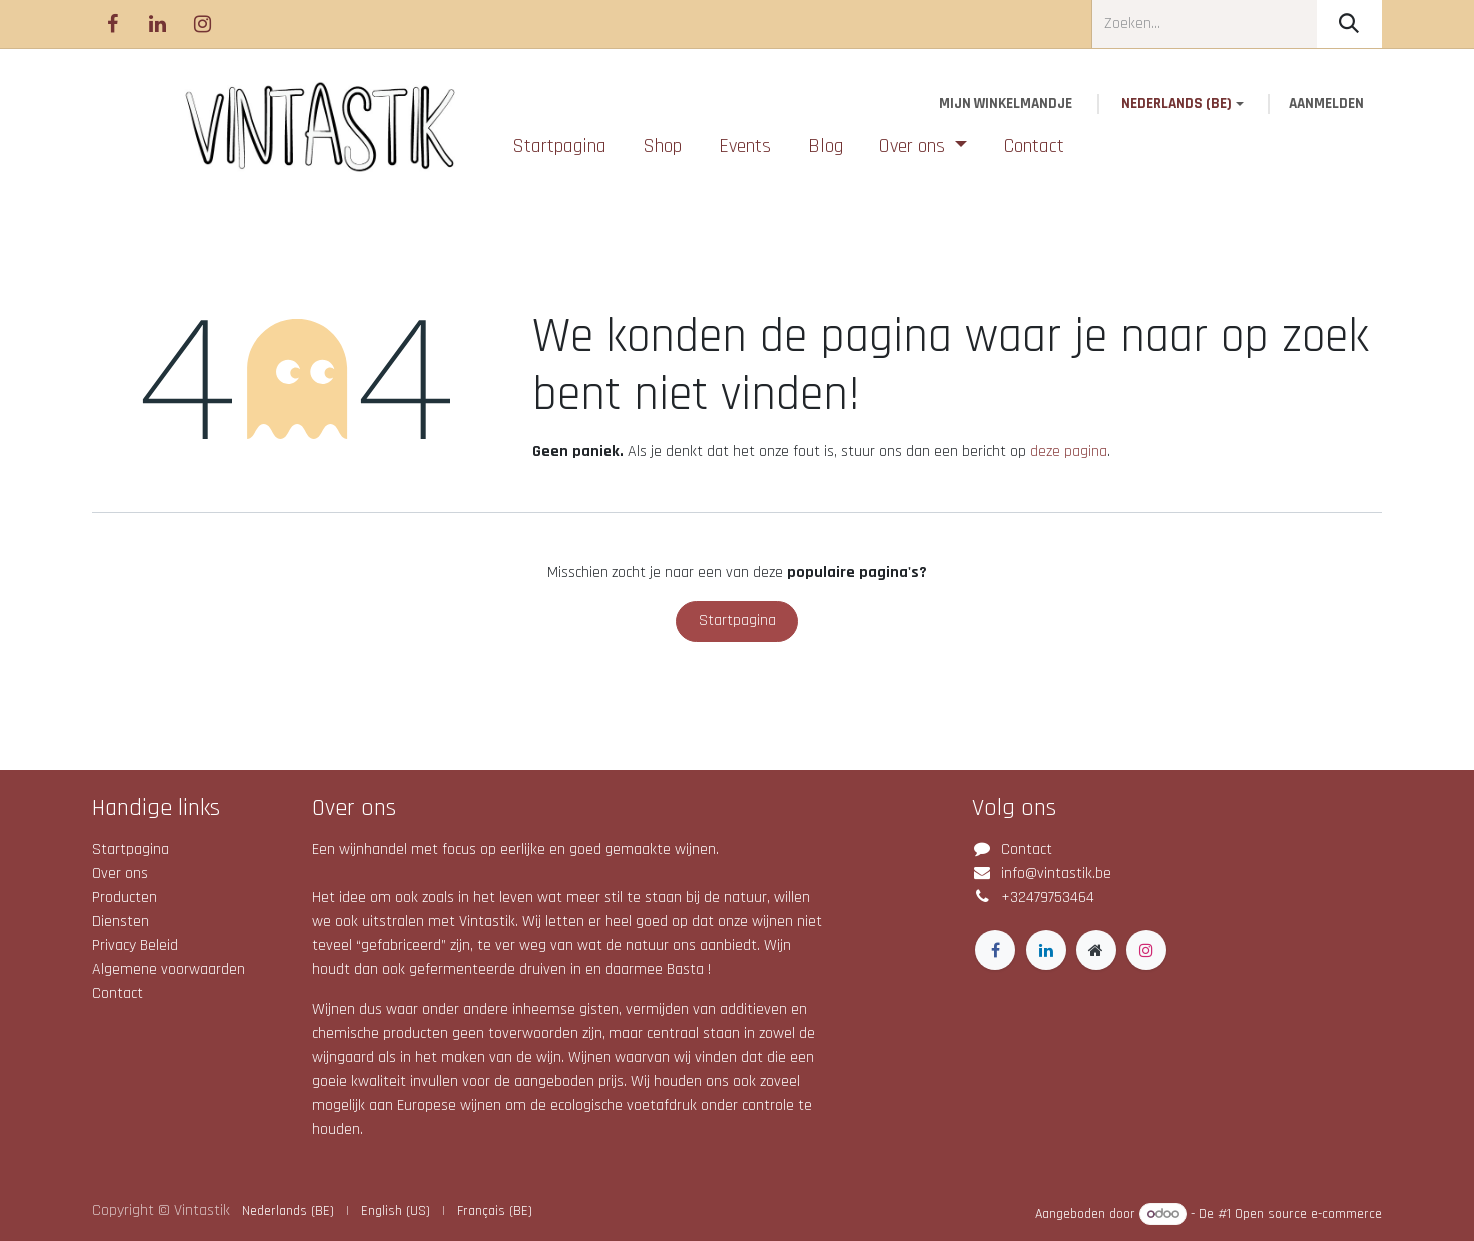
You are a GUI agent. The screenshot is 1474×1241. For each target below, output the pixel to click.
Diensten (120, 921)
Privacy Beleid (135, 945)
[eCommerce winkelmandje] (1006, 104)
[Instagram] (202, 24)
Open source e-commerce (1308, 1214)
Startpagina (737, 620)
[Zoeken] (1349, 24)
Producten (124, 897)
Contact (117, 993)
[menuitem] (559, 146)
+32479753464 (1047, 897)
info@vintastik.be (1056, 873)
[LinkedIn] (157, 24)
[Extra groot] (1096, 950)
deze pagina (1068, 451)
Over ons (120, 873)
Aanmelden (1326, 103)
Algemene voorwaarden (168, 969)
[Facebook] (112, 24)
